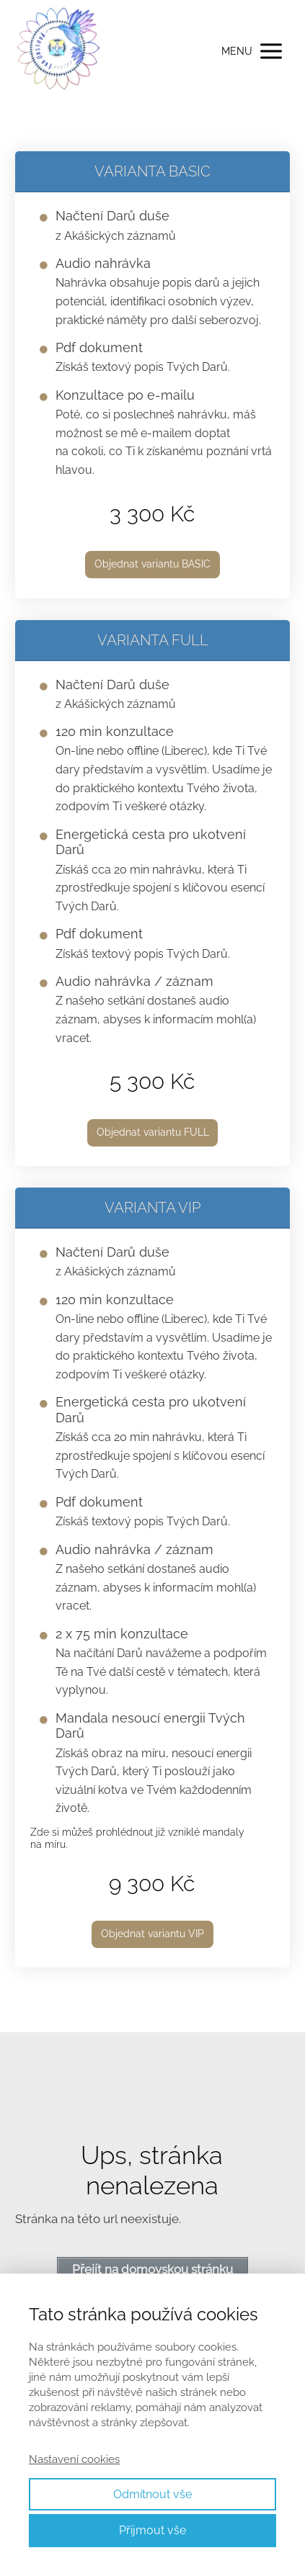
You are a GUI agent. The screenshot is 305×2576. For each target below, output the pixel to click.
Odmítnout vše (152, 2494)
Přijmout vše (152, 2530)
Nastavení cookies (74, 2459)
